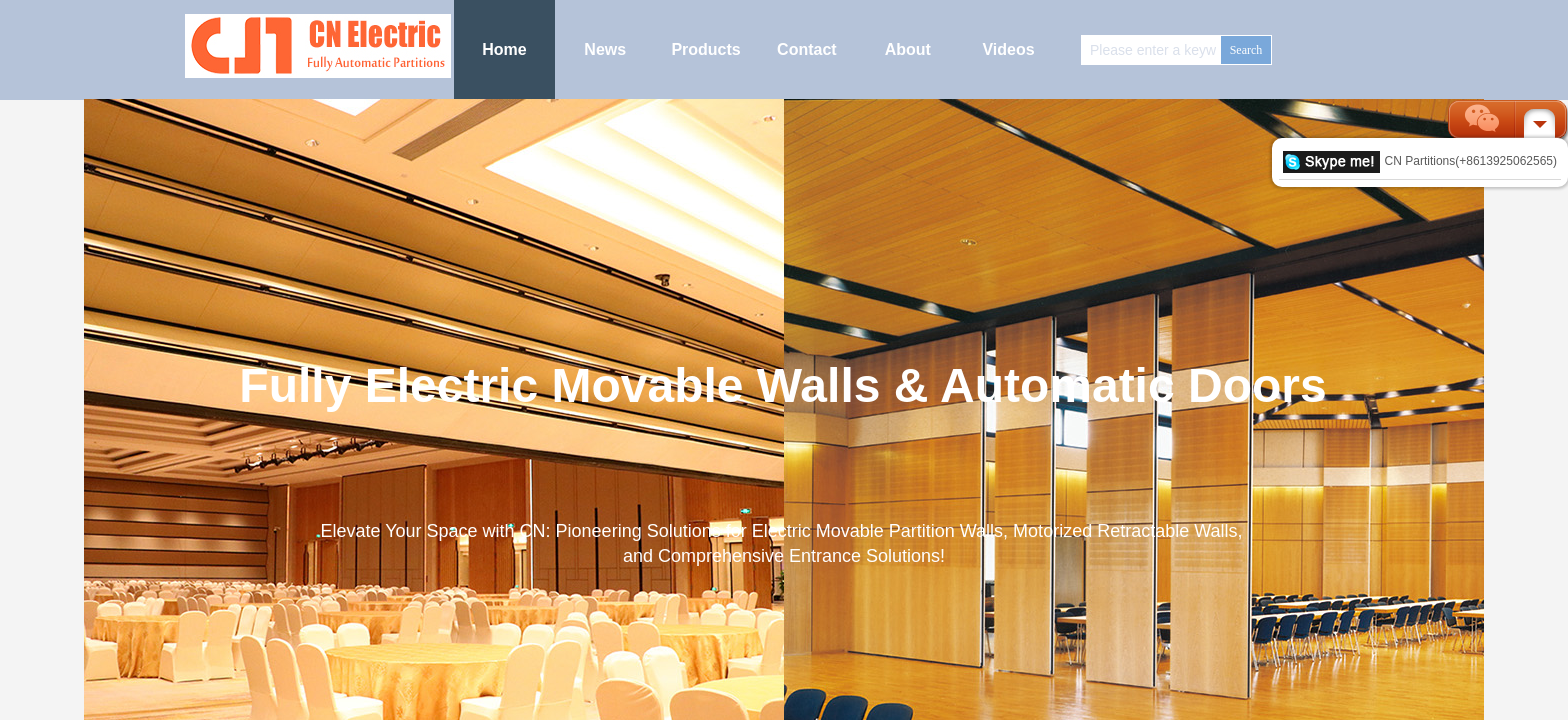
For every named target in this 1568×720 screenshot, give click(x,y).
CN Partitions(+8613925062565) (1420, 161)
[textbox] (1151, 50)
